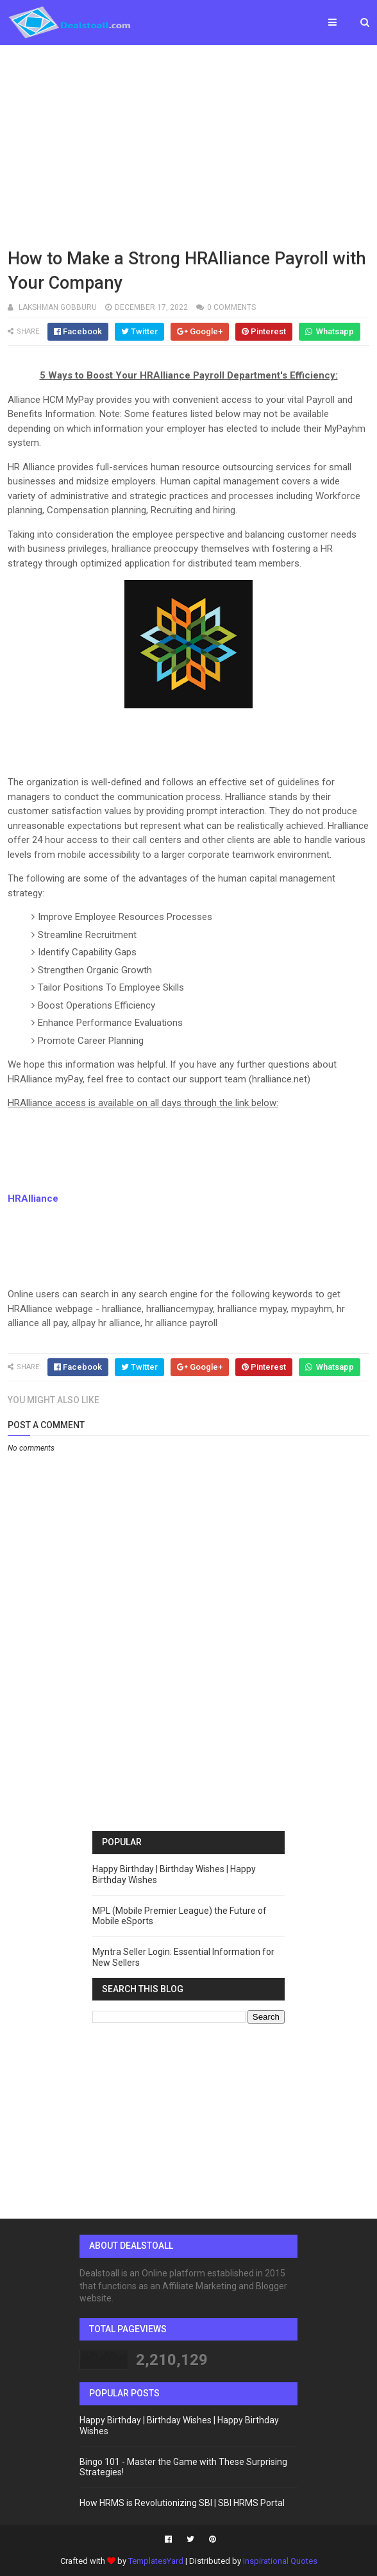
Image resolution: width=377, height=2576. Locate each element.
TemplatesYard (155, 2561)
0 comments (231, 307)
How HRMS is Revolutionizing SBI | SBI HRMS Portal (182, 2503)
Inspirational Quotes (280, 2561)
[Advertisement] (188, 144)
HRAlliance (33, 1198)
